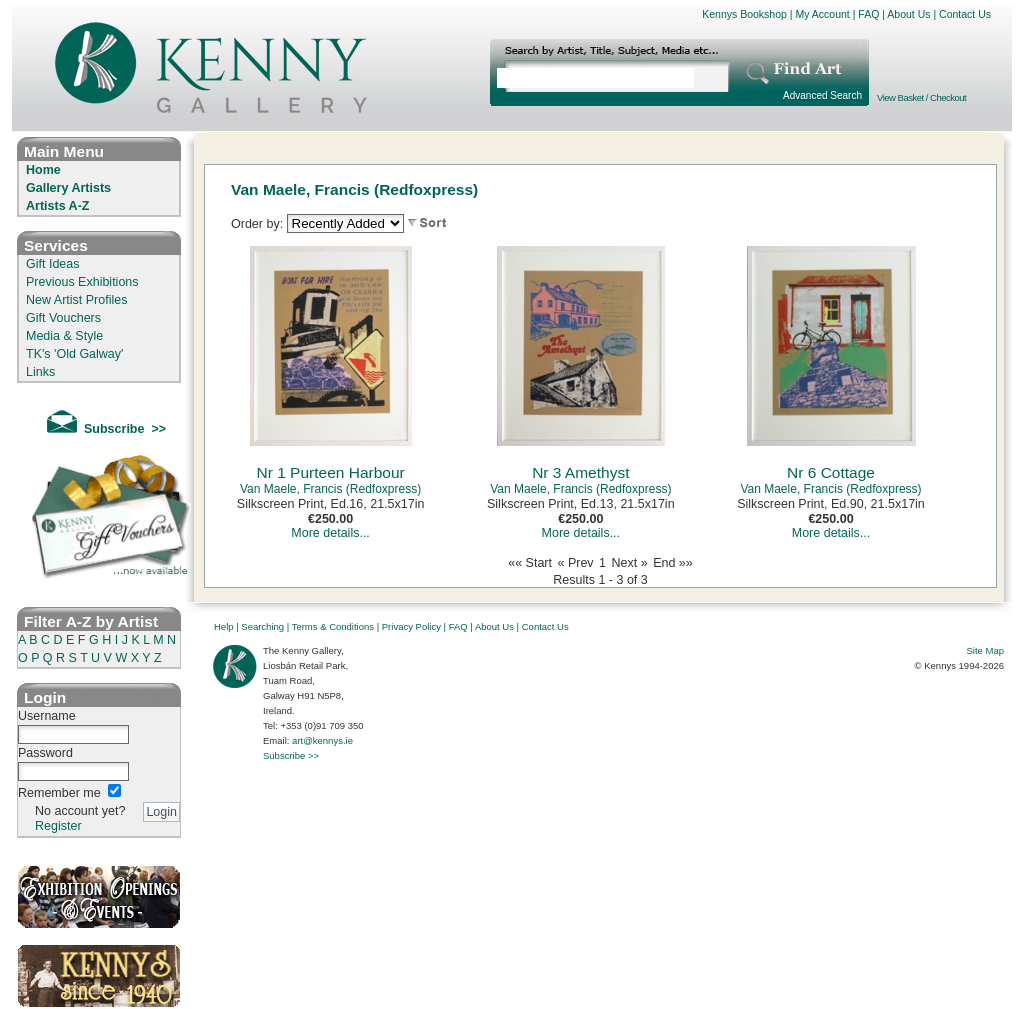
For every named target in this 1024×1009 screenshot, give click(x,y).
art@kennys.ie (322, 740)
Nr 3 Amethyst (580, 472)
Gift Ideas (53, 264)
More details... (330, 533)
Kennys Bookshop (744, 14)
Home (43, 170)
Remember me (59, 793)
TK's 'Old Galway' (74, 354)
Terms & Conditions (333, 626)
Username (47, 716)
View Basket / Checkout (921, 97)
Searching (262, 626)
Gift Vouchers (63, 318)
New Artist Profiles (76, 300)
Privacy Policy (411, 626)
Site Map (986, 650)
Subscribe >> (291, 755)
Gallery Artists (68, 188)
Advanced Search (822, 95)
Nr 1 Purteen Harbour (331, 472)
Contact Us (965, 14)
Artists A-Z (57, 206)
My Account (822, 14)
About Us (908, 14)
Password (45, 753)
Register (58, 826)
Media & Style (64, 336)
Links (40, 372)
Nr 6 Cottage (831, 472)
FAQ (868, 14)
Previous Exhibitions (82, 282)
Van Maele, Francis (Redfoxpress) (330, 489)
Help (224, 626)
